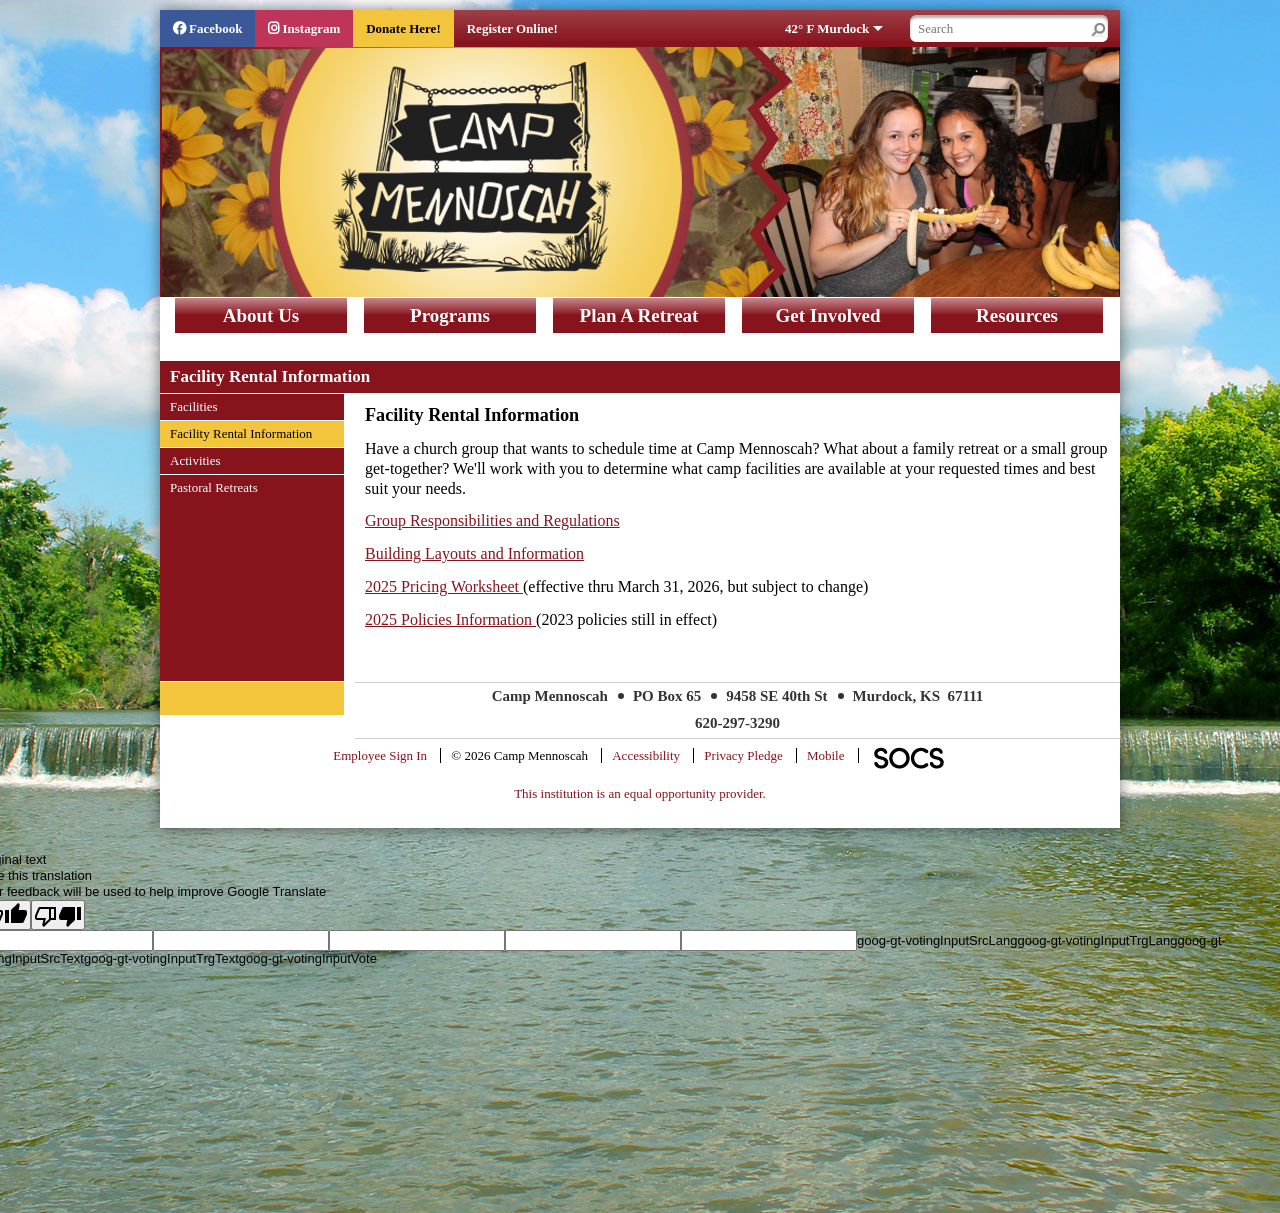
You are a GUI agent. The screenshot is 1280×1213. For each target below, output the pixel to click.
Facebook (215, 28)
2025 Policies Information (450, 619)
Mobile (826, 755)
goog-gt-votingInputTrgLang (1097, 940)
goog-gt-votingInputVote (308, 958)
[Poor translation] (58, 915)
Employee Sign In (380, 755)
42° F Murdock (827, 28)
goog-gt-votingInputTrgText (161, 958)
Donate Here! (403, 28)
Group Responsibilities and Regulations (492, 520)
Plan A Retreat (639, 315)
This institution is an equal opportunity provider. (640, 793)
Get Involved (827, 315)
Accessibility (646, 755)
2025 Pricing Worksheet (444, 586)
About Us (261, 315)
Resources (1017, 315)
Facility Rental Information (240, 433)
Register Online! (512, 28)
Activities (195, 460)
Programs (450, 315)
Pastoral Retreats (213, 487)
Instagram (311, 28)
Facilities (193, 406)
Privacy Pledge (743, 755)
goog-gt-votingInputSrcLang (937, 940)
